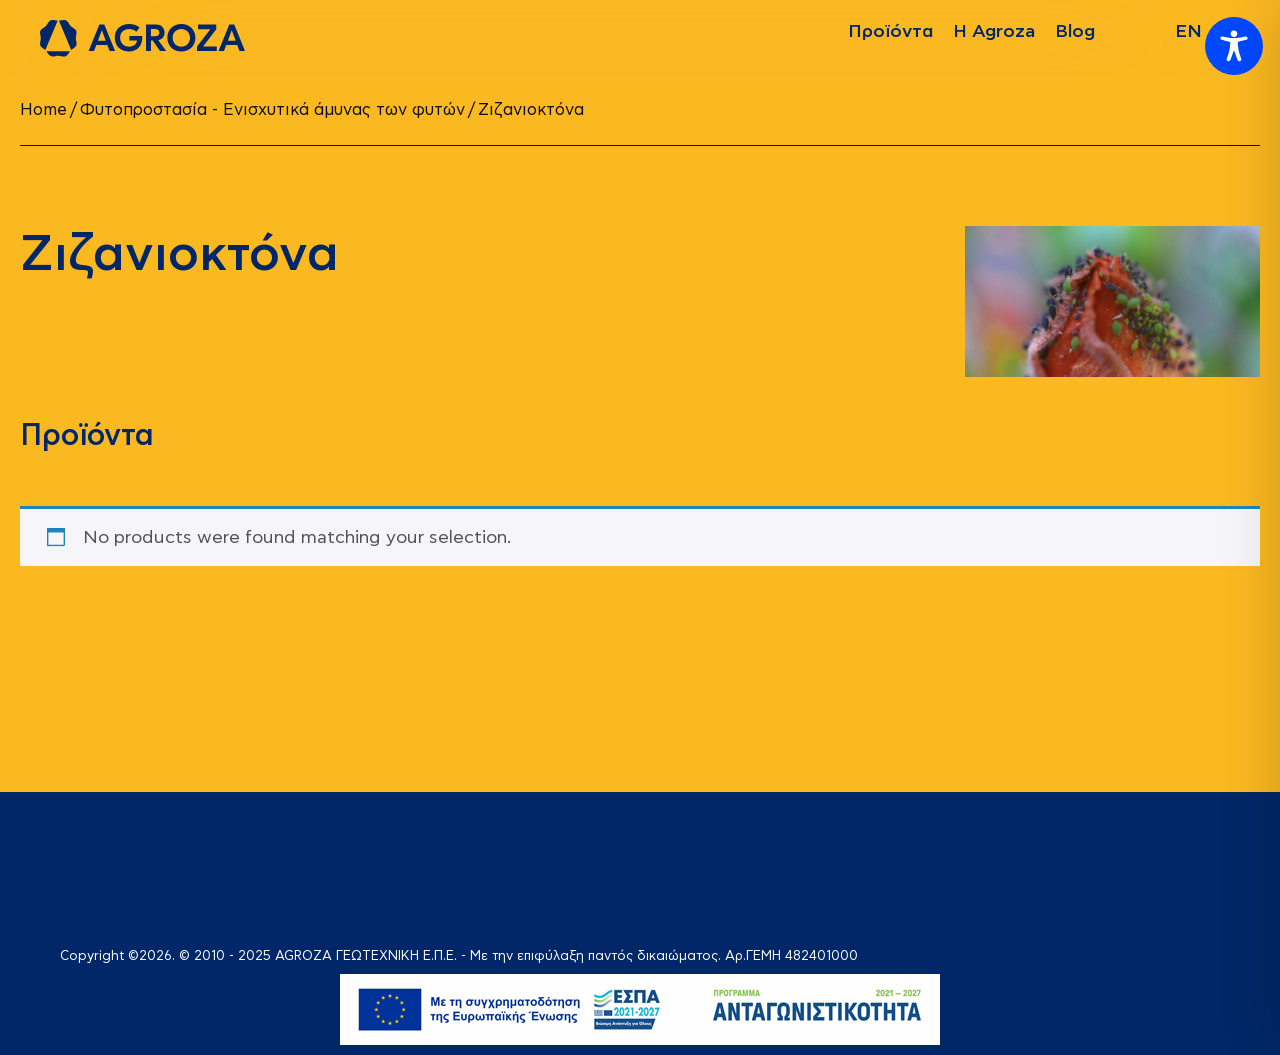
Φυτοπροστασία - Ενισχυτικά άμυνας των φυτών (272, 110)
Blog (1075, 31)
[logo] (142, 38)
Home (43, 110)
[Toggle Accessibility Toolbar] (1234, 46)
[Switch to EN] (1188, 32)
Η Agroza (994, 31)
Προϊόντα (890, 31)
